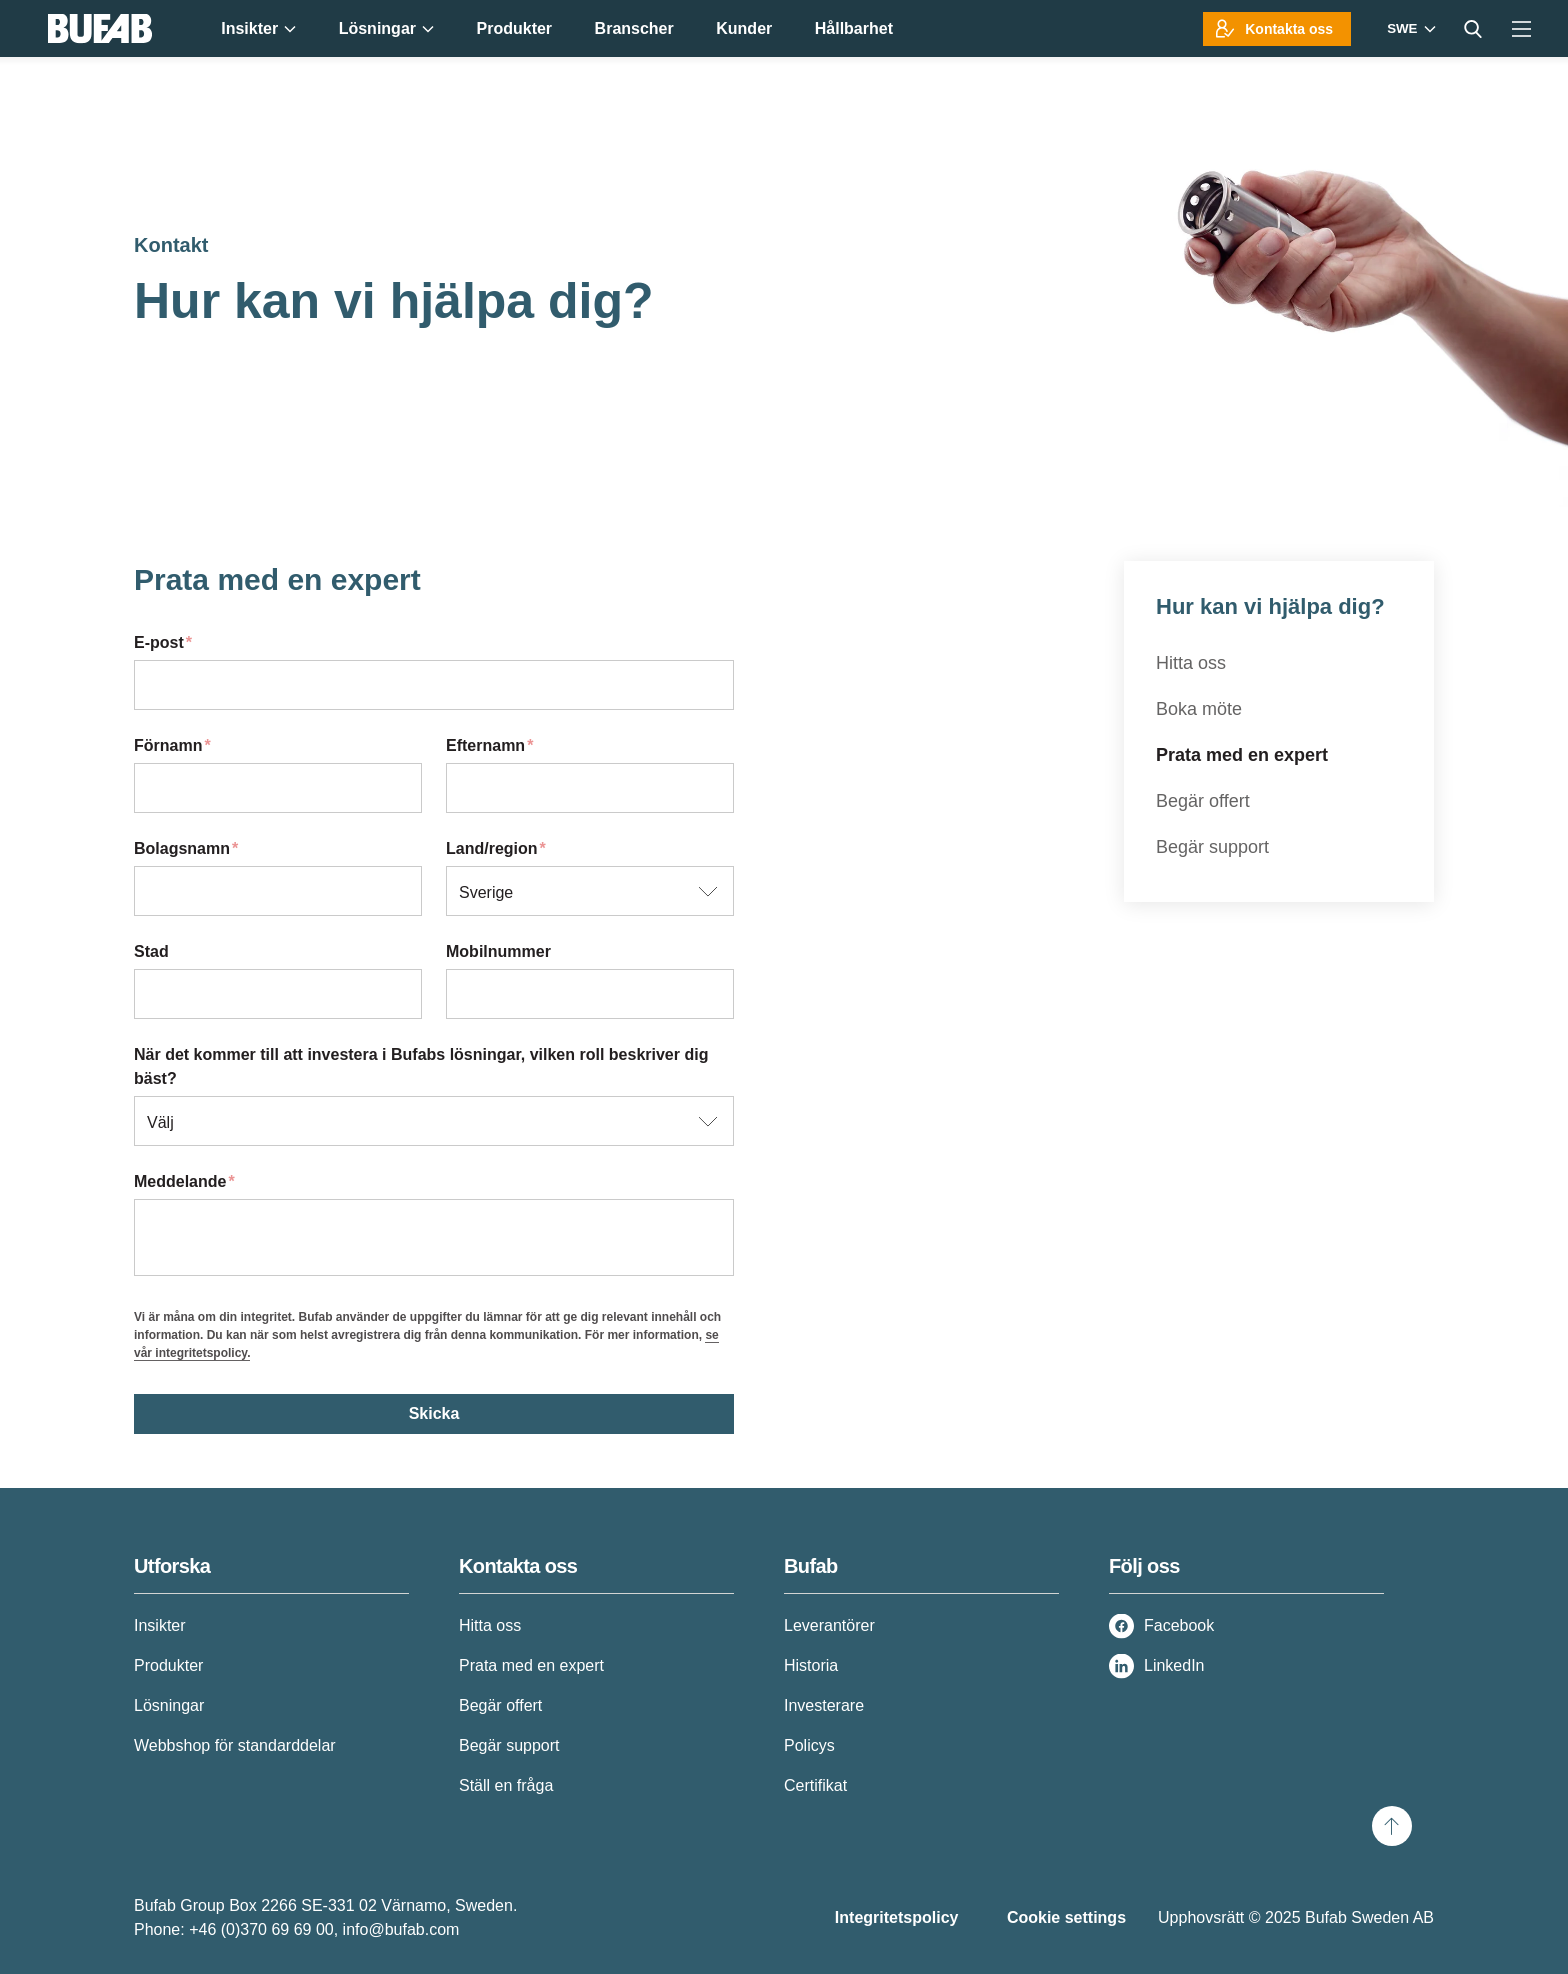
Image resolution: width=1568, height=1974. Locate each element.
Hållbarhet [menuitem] (854, 28)
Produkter (168, 1665)
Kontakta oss (1289, 29)
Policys (809, 1745)
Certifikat (815, 1785)
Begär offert (1203, 801)
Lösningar (169, 1705)
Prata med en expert (1242, 755)
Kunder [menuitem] (744, 28)
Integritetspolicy (897, 1917)
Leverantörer (829, 1625)
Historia (811, 1665)
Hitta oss (1191, 663)
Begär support (1212, 847)
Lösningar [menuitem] (386, 28)
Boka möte (1199, 709)
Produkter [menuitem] (515, 28)
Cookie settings (1066, 1917)
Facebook (1179, 1625)
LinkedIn (1174, 1665)
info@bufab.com (401, 1929)
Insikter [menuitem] (258, 28)
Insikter (160, 1625)
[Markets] (1409, 28)
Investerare (824, 1705)
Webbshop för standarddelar (235, 1745)
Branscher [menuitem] (634, 28)
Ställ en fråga (506, 1785)
